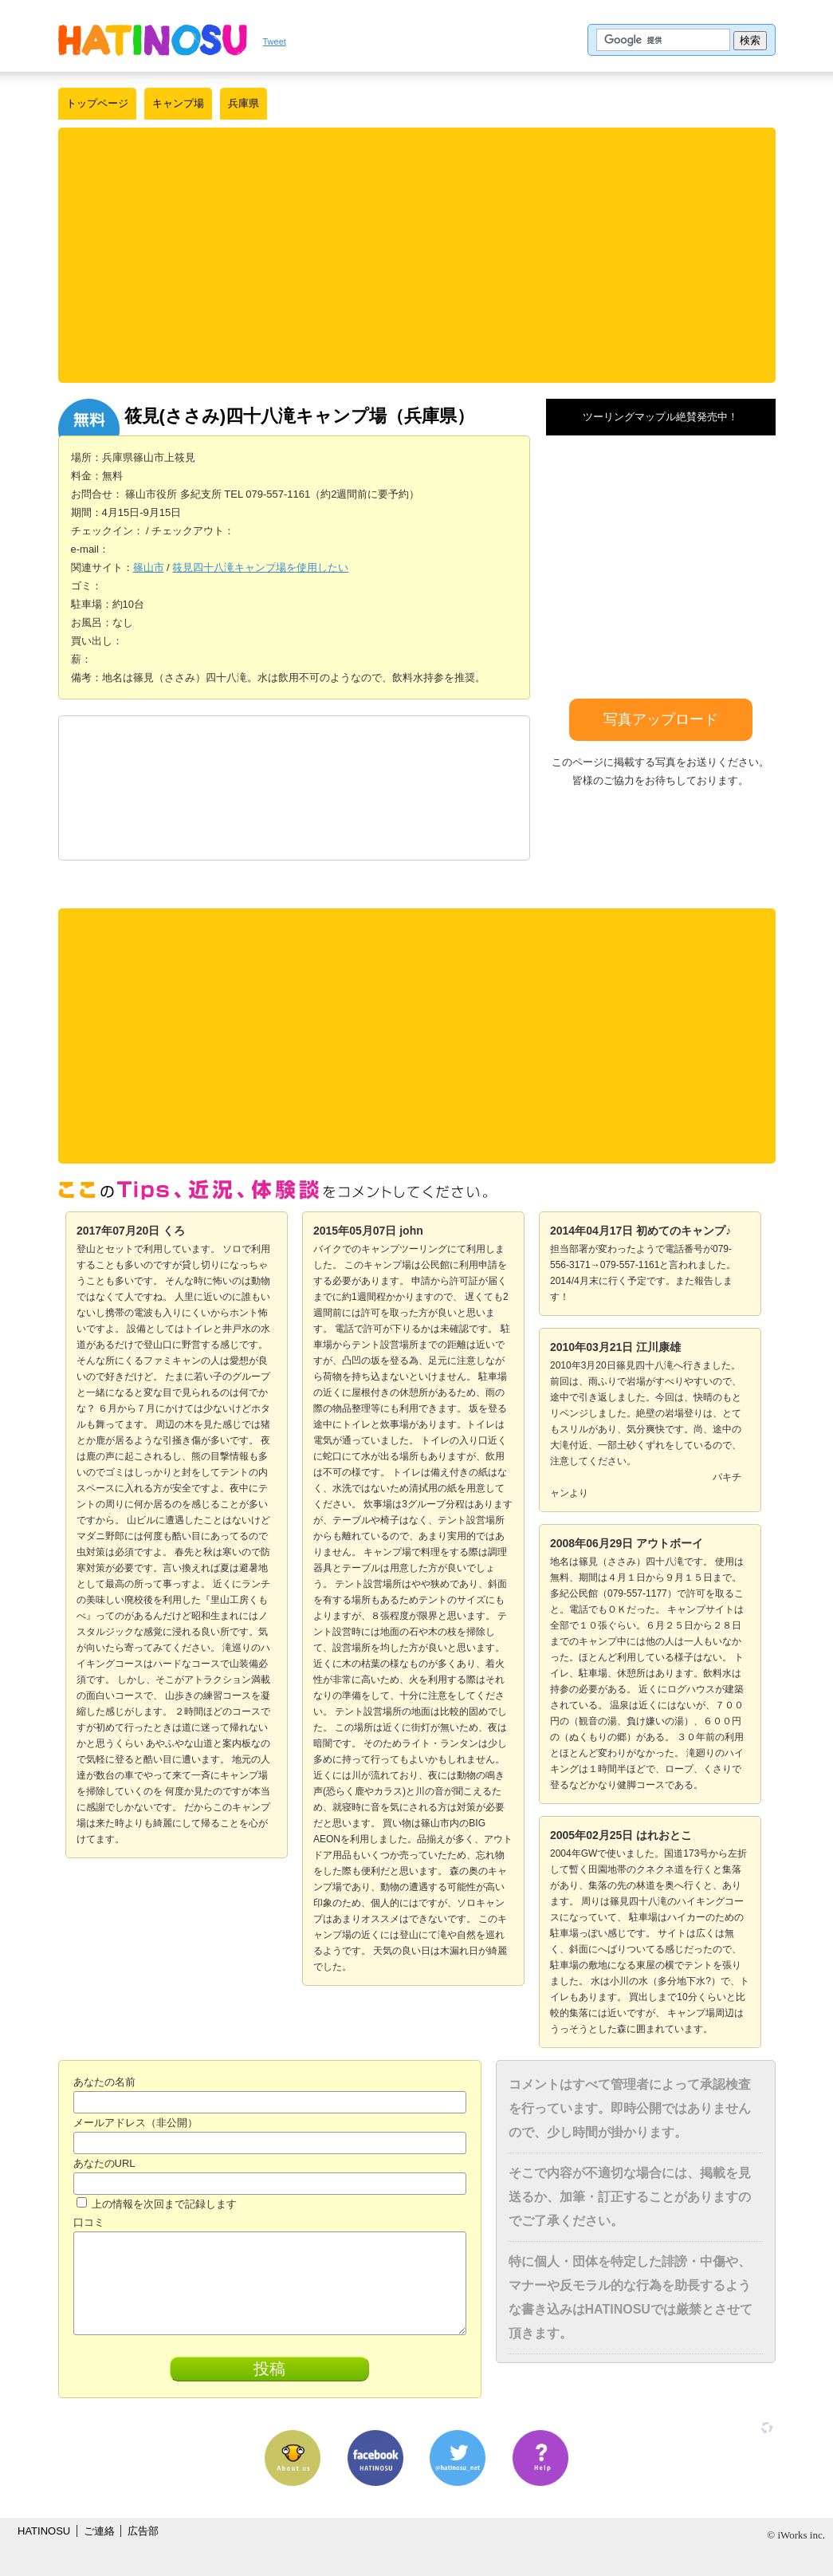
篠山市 (148, 567)
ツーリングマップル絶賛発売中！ (660, 417)
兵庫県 (243, 103)
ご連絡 (99, 2531)
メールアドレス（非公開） (135, 2123)
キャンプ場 (178, 103)
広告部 (143, 2531)
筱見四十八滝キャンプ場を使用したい (260, 567)
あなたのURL (104, 2163)
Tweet (274, 41)
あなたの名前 (104, 2082)
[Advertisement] (417, 255)
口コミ (88, 2222)
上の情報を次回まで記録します (157, 2204)
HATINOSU (44, 2531)
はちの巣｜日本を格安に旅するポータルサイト (152, 40)
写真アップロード (660, 719)
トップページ (97, 103)
